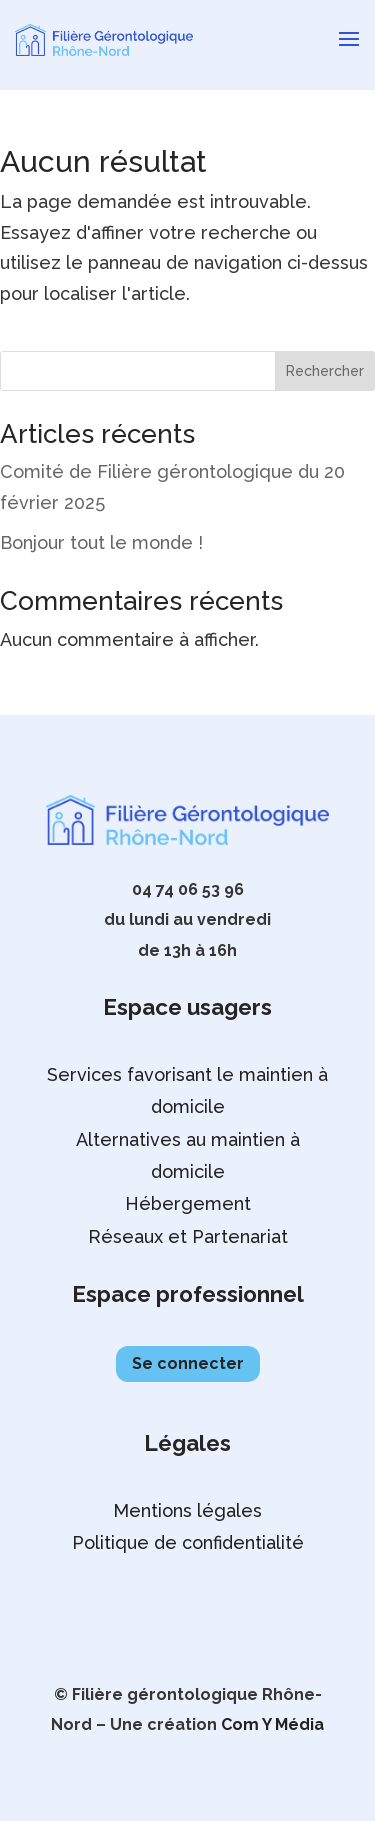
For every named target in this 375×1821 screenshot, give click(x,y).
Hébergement (188, 1203)
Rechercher (325, 371)
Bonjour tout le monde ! (101, 542)
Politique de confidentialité (188, 1542)
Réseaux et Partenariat (188, 1236)
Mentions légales (187, 1510)
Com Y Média (272, 1724)
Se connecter (188, 1363)
